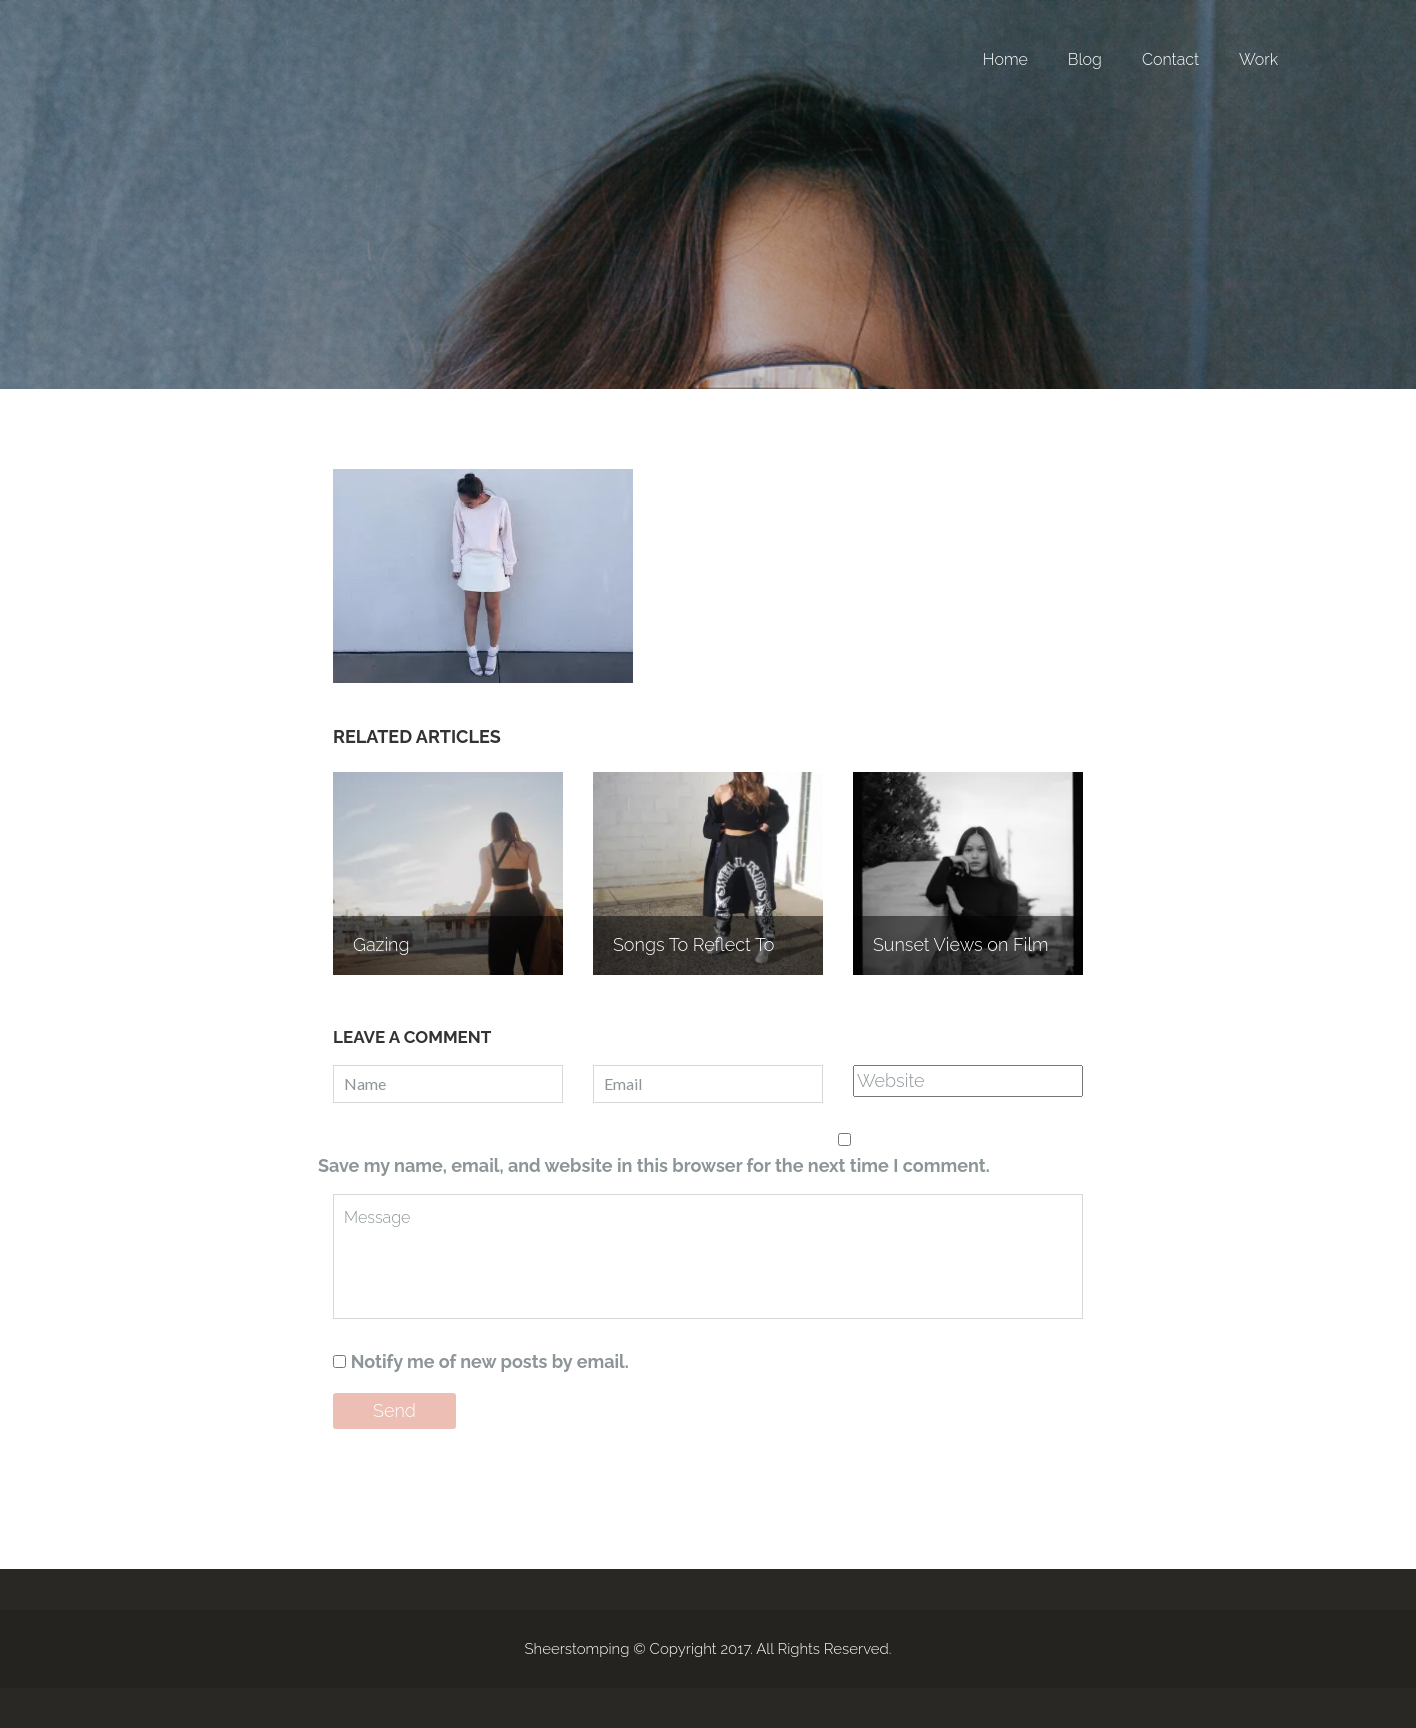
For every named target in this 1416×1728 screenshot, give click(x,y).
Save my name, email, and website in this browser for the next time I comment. (654, 1165)
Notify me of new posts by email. (490, 1361)
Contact (1170, 59)
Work (1258, 59)
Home (1005, 59)
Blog (1085, 59)
